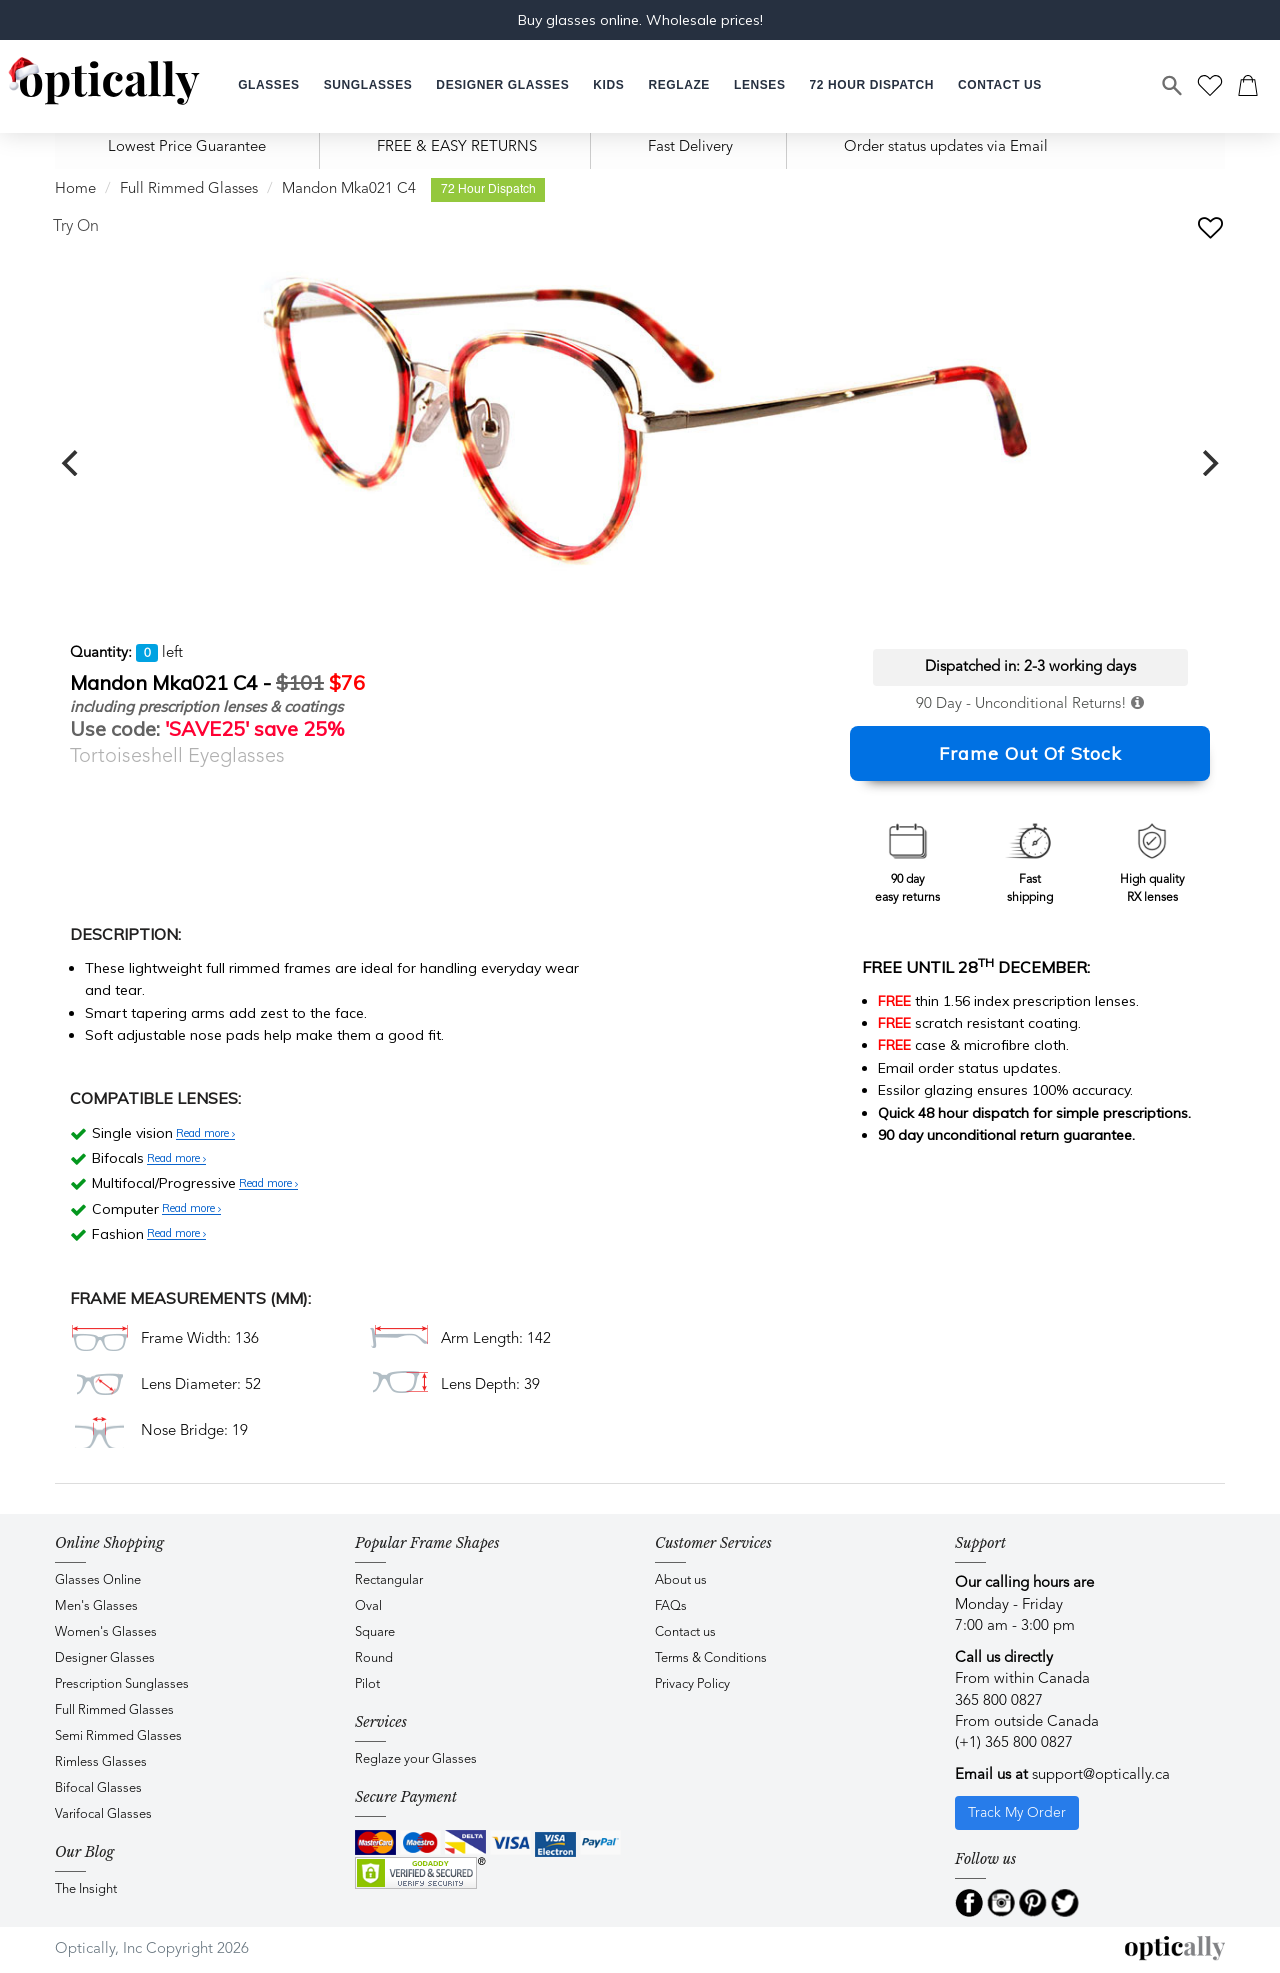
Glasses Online (98, 1580)
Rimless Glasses (101, 1762)
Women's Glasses (106, 1632)
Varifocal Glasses (103, 1814)
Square (375, 1632)
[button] (608, 85)
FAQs (671, 1606)
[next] (1208, 463)
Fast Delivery (690, 147)
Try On (76, 227)
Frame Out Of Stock (1030, 753)
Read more (205, 1134)
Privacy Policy (692, 1684)
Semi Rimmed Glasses (118, 1736)
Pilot (367, 1684)
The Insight (86, 1889)
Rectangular (389, 1580)
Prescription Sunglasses (122, 1684)
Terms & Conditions (711, 1658)
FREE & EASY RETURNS (457, 147)
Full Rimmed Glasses (189, 189)
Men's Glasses (96, 1606)
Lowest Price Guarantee (187, 147)
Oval (368, 1606)
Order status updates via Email (946, 147)
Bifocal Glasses (98, 1788)
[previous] (72, 463)
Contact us (685, 1632)
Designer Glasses (105, 1658)
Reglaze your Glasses (416, 1759)
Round (374, 1658)
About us (681, 1580)
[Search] (1173, 86)
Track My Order (1017, 1813)
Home (75, 189)
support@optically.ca (1101, 1775)
